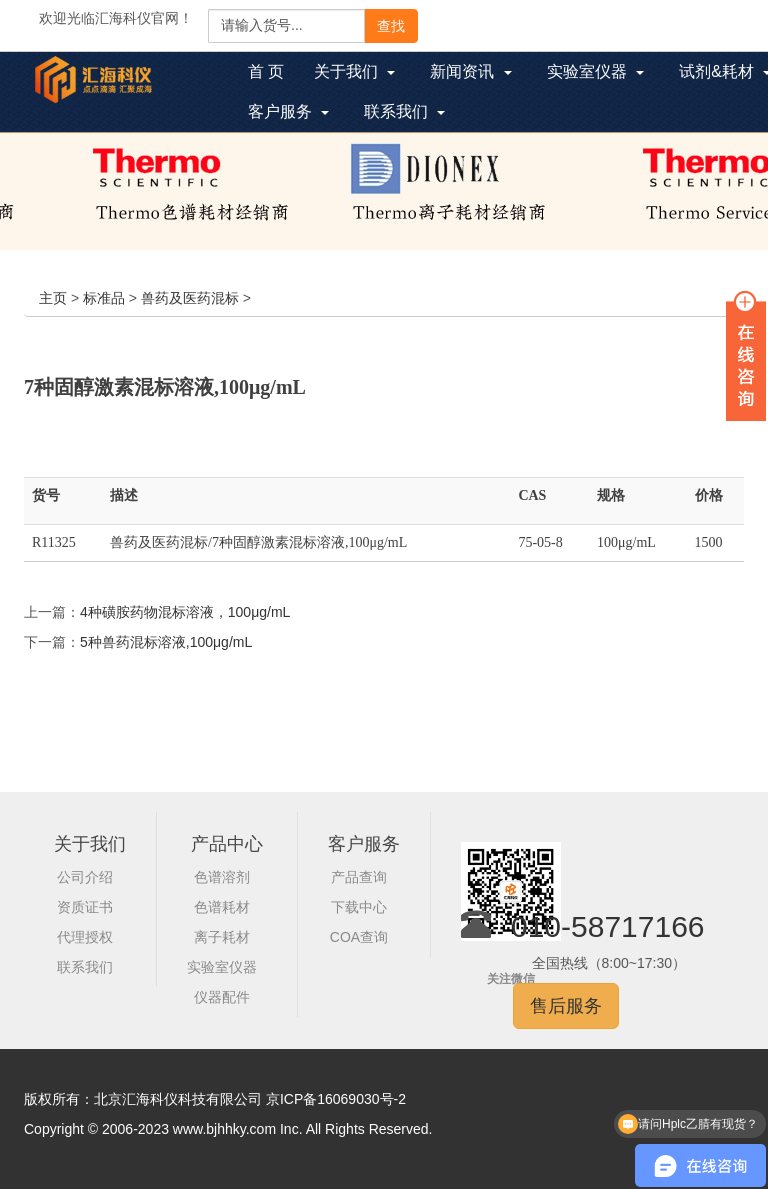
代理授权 (85, 937)
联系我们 (85, 967)
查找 (391, 26)
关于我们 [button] (354, 71)
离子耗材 (222, 937)
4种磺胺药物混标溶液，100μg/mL (185, 612)
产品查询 (359, 877)
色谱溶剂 (222, 877)
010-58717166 (608, 926)
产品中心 (227, 844)
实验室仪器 (222, 967)
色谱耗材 (222, 907)
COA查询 (359, 937)
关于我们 (90, 844)
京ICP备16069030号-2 (336, 1099)
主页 (53, 298)
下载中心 (359, 907)
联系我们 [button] (404, 111)
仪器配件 (222, 997)
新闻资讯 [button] (470, 71)
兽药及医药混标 (190, 298)
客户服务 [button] (288, 111)
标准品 (104, 298)
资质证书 (85, 907)
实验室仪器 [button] (595, 71)
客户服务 (364, 844)
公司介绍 (85, 877)
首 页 (273, 74)
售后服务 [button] (566, 1006)
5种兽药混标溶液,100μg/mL (166, 642)
